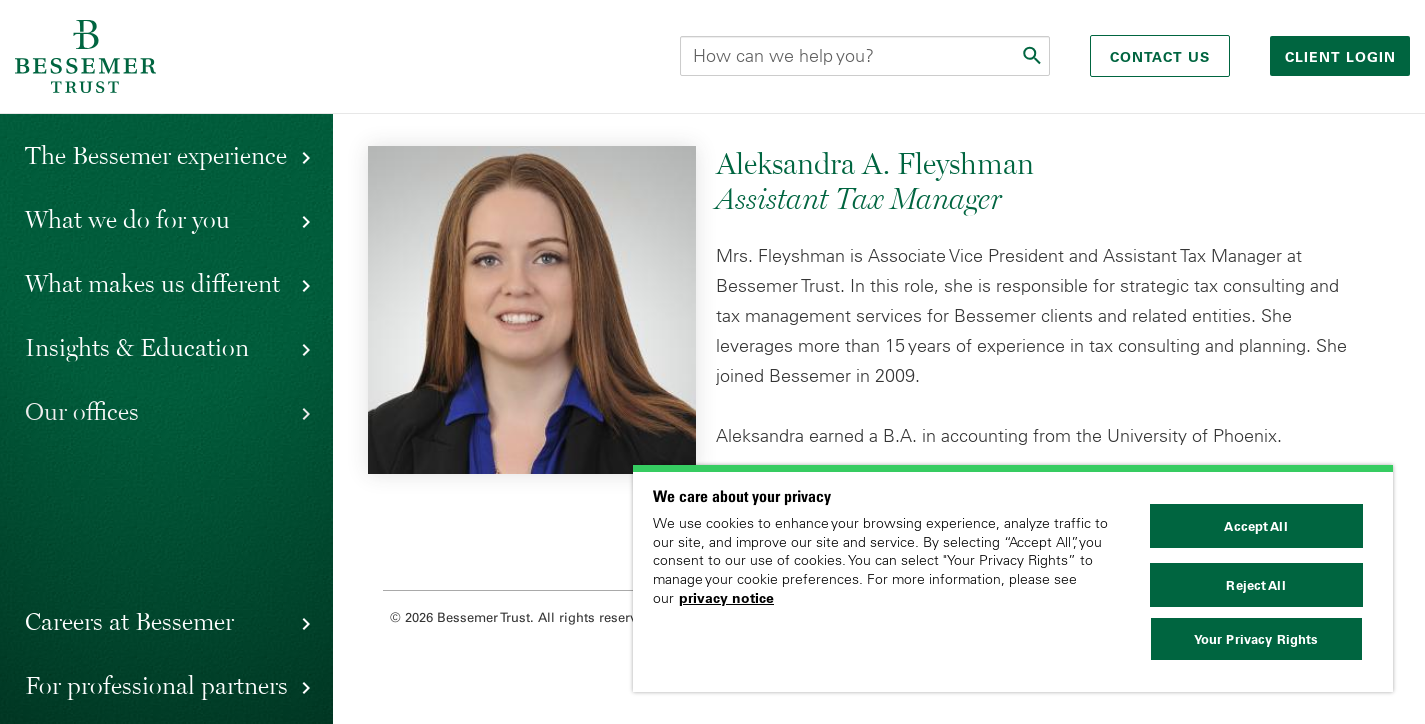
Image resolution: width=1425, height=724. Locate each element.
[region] (1013, 578)
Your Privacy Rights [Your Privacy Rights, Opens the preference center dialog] (1256, 639)
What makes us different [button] (152, 283)
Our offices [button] (82, 411)
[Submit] (1034, 56)
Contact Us (1160, 57)
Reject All (1255, 585)
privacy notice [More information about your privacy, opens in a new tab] (726, 598)
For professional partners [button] (156, 685)
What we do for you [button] (127, 219)
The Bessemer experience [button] (156, 155)
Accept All (1255, 526)
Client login (1343, 57)
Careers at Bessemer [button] (129, 621)
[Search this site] (865, 56)
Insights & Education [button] (137, 347)
